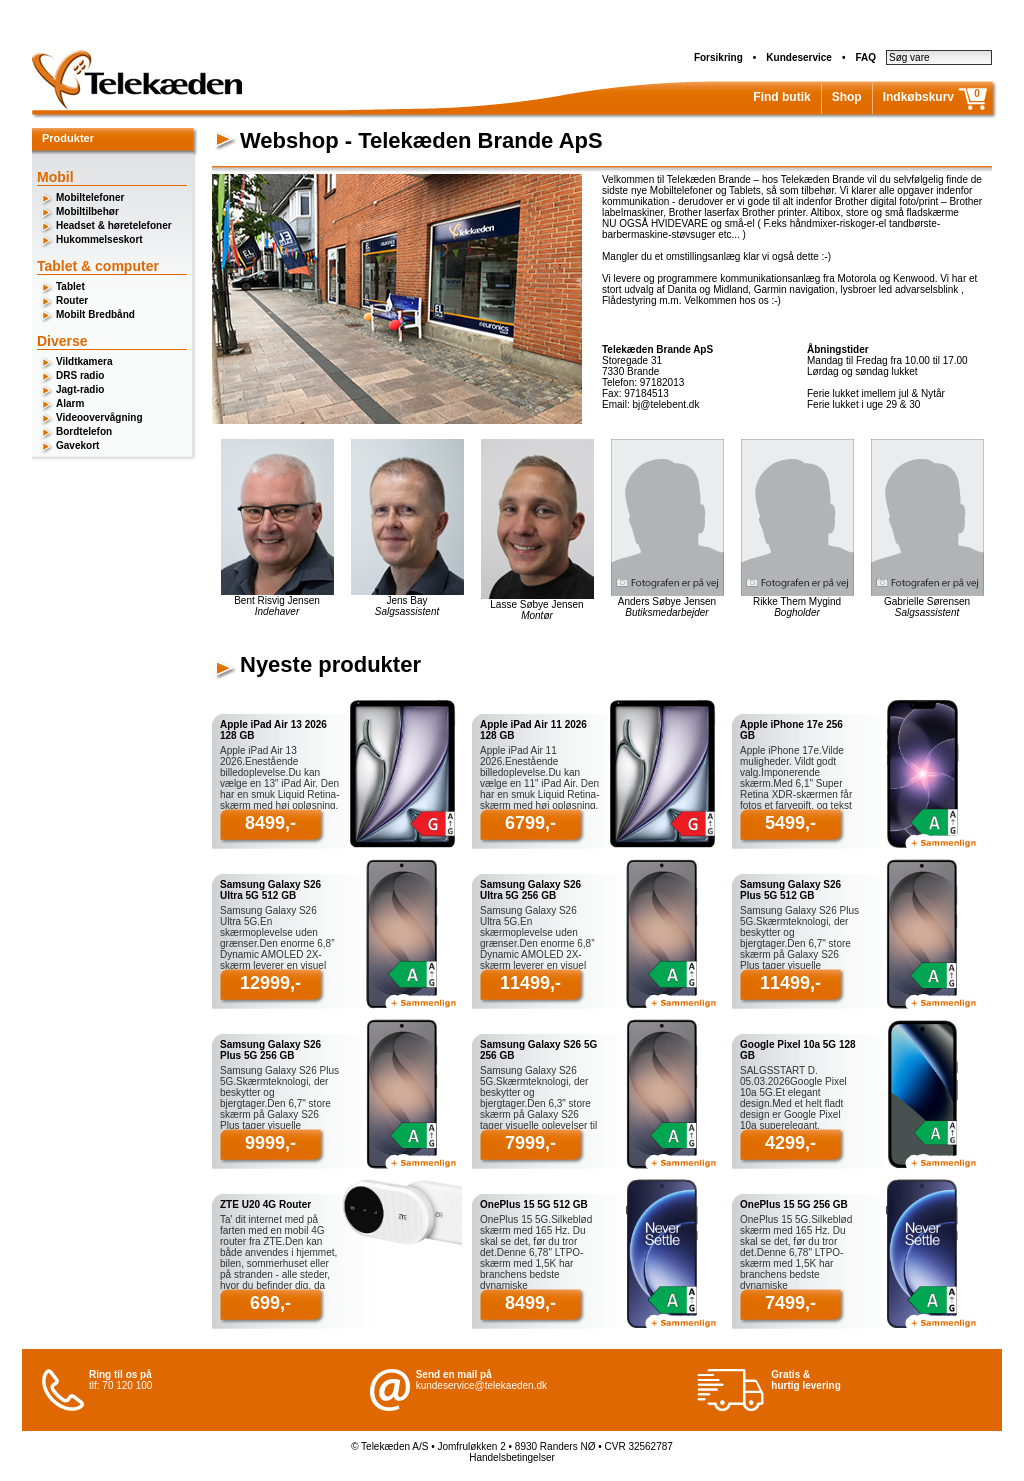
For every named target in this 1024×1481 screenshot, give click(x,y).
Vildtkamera (84, 361)
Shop (847, 97)
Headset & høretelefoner (114, 225)
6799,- (530, 823)
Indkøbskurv (918, 97)
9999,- (270, 1143)
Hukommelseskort (99, 239)
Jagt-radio (80, 389)
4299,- (790, 1143)
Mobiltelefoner (90, 197)
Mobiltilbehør (87, 211)
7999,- (530, 1143)
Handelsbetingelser (512, 1457)
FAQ (865, 57)
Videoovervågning (99, 417)
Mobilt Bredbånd (95, 314)
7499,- (790, 1303)
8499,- (270, 823)
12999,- (270, 983)
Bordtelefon (84, 431)
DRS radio (80, 375)
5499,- (790, 823)
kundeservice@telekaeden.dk (481, 1385)
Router (72, 300)
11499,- (530, 983)
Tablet (70, 286)
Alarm (70, 403)
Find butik (781, 97)
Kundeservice (799, 57)
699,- (270, 1303)
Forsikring (718, 57)
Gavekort (77, 445)
